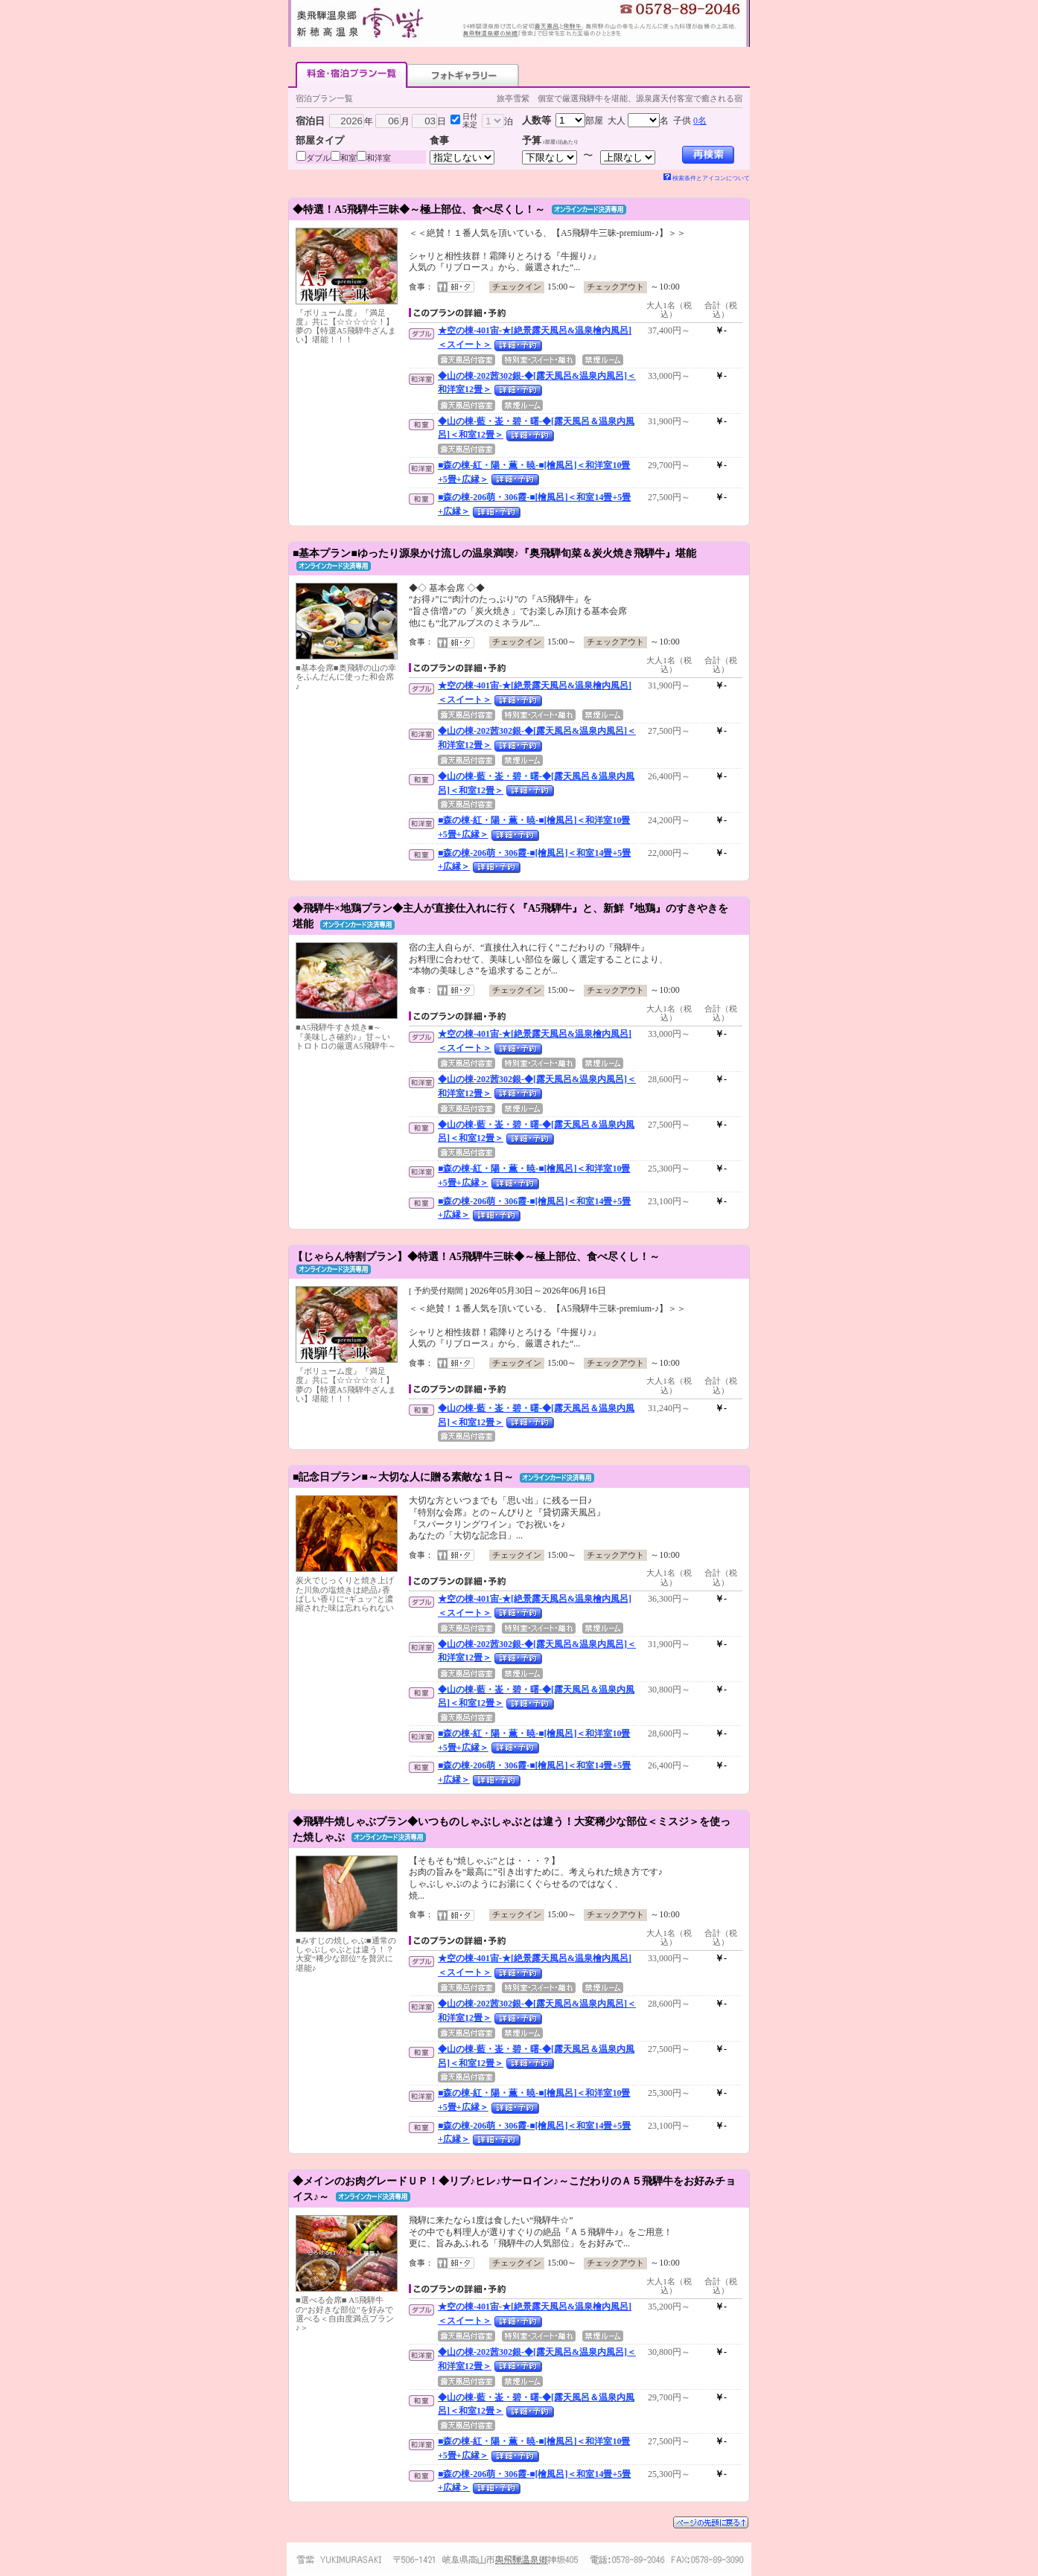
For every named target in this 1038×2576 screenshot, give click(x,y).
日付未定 (469, 120)
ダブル (318, 157)
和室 (348, 157)
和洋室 (378, 157)
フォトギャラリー (463, 75)
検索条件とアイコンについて (706, 178)
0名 (700, 120)
